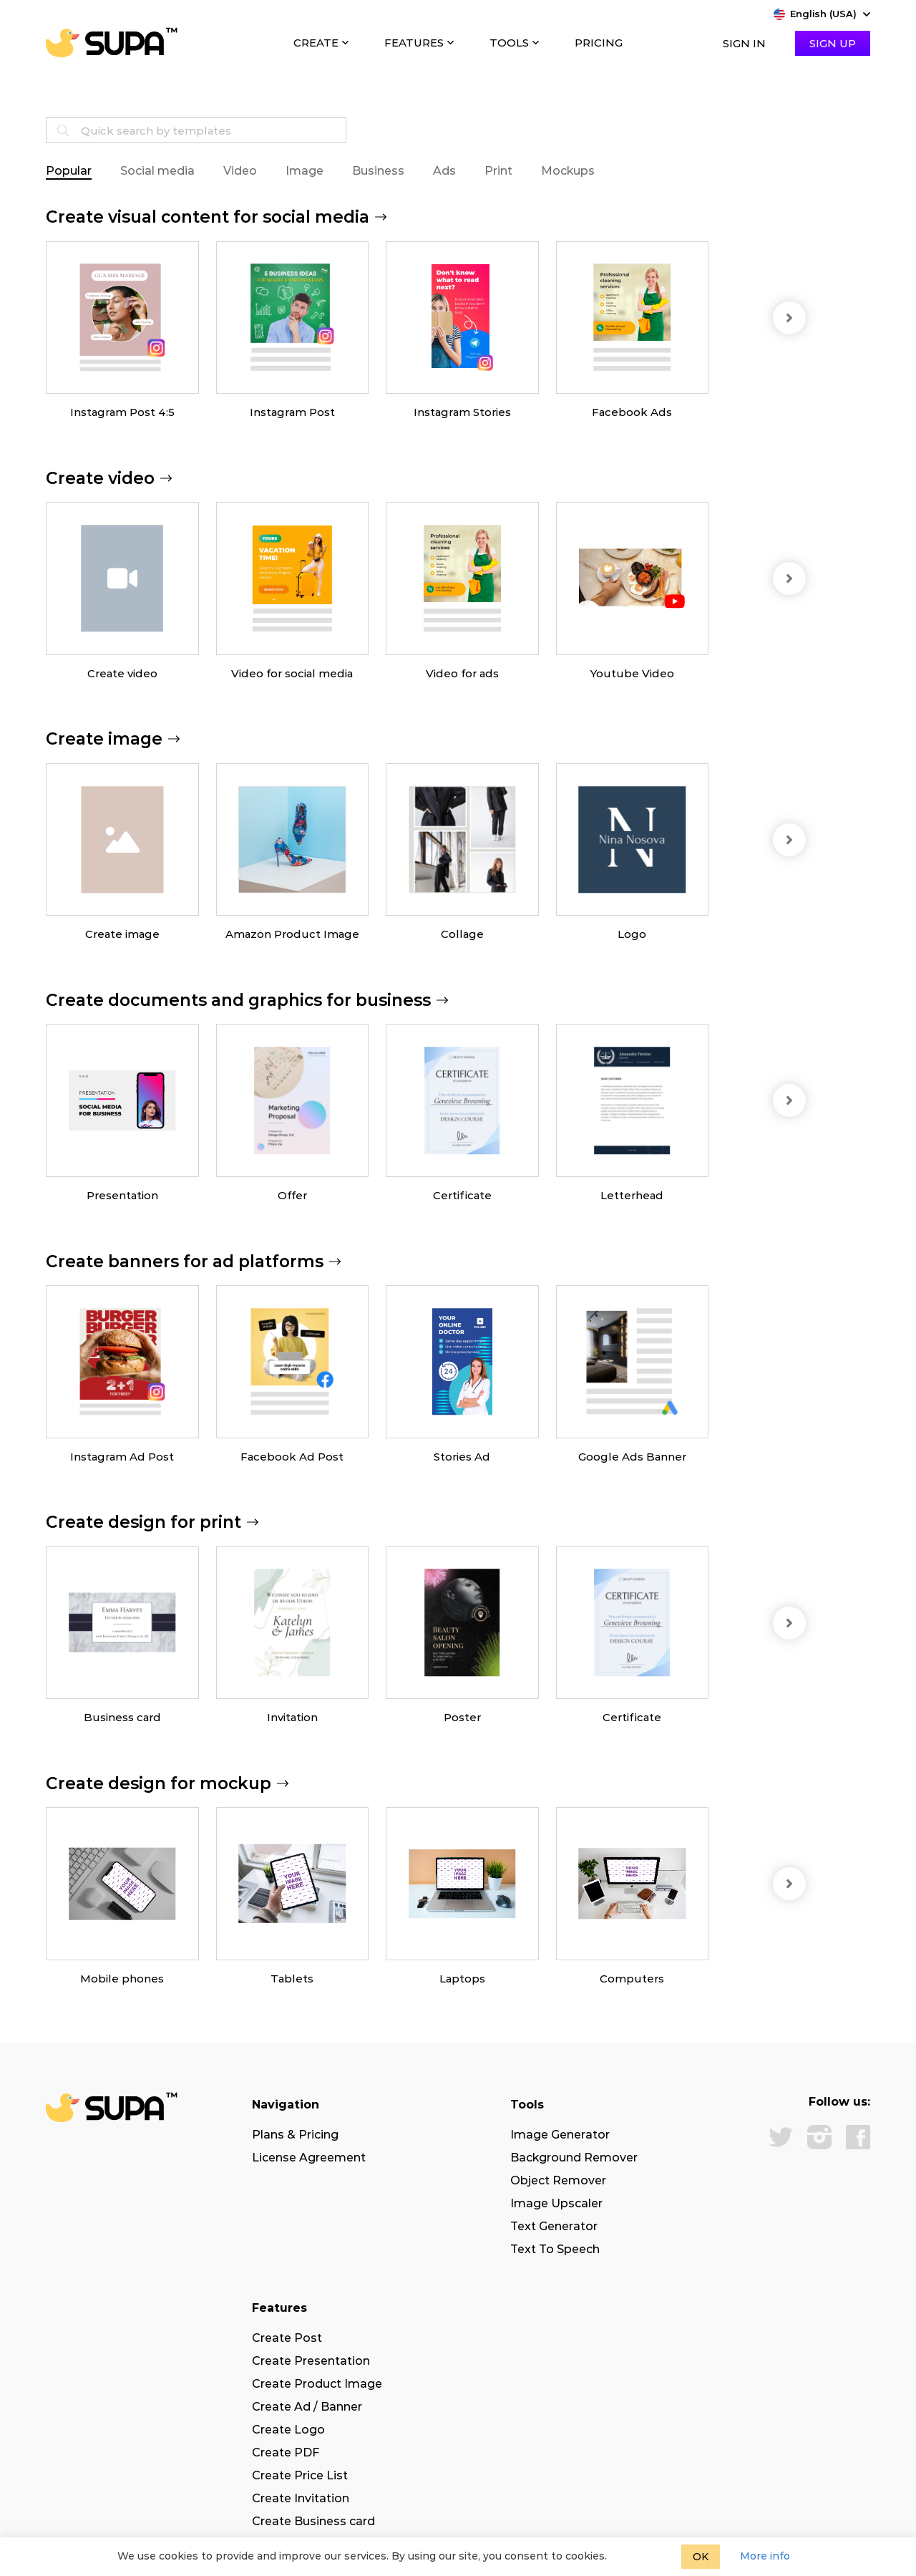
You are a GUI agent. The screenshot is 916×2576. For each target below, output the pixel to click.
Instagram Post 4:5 (122, 412)
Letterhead (631, 1195)
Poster (462, 1717)
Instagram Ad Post (122, 1456)
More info (765, 2556)
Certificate (462, 1195)
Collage (462, 934)
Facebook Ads (632, 412)
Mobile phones (122, 1978)
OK (700, 2556)
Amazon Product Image (292, 934)
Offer (292, 1195)
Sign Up (832, 43)
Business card (122, 1717)
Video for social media (292, 673)
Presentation (122, 1195)
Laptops (462, 1978)
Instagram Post (292, 412)
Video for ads (462, 673)
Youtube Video (632, 673)
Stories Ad (462, 1456)
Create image (122, 934)
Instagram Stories (462, 412)
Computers (632, 1978)
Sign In (744, 43)
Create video (122, 673)
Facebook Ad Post (292, 1456)
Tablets (292, 1978)
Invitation (292, 1717)
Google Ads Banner (632, 1456)
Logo (632, 934)
